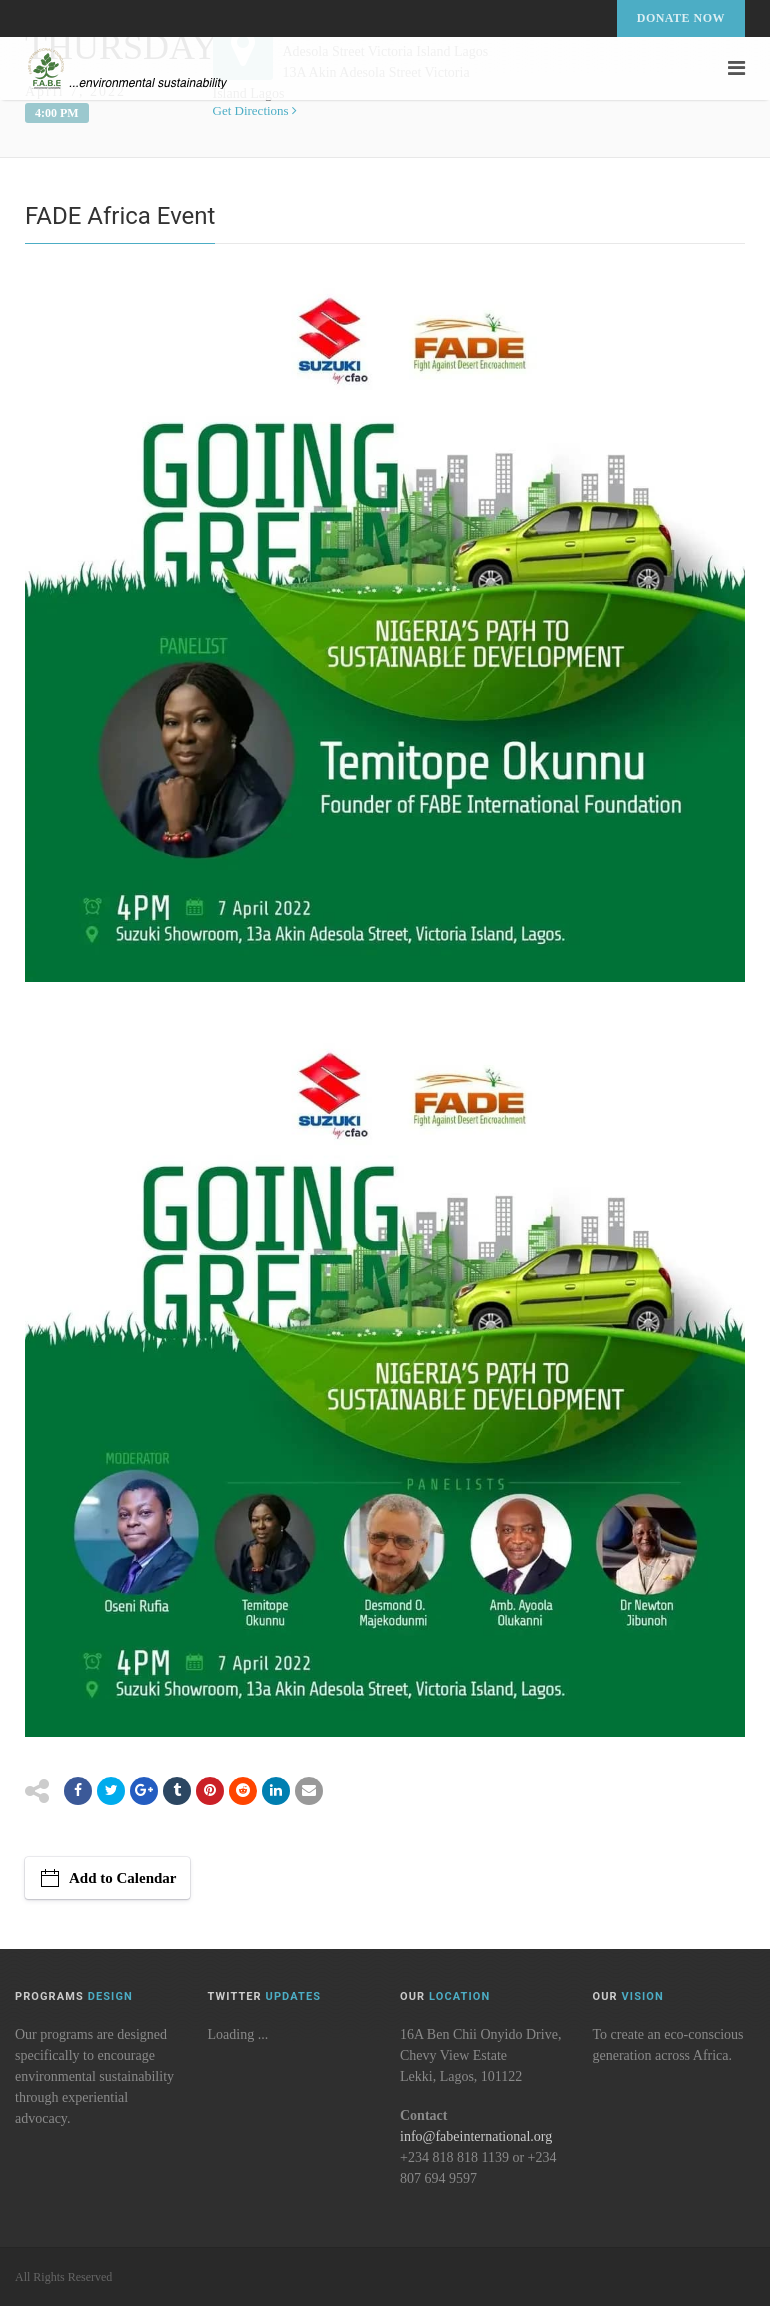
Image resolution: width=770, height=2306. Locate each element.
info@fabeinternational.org (476, 2136)
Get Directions (255, 110)
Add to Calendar (123, 1878)
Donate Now (681, 18)
